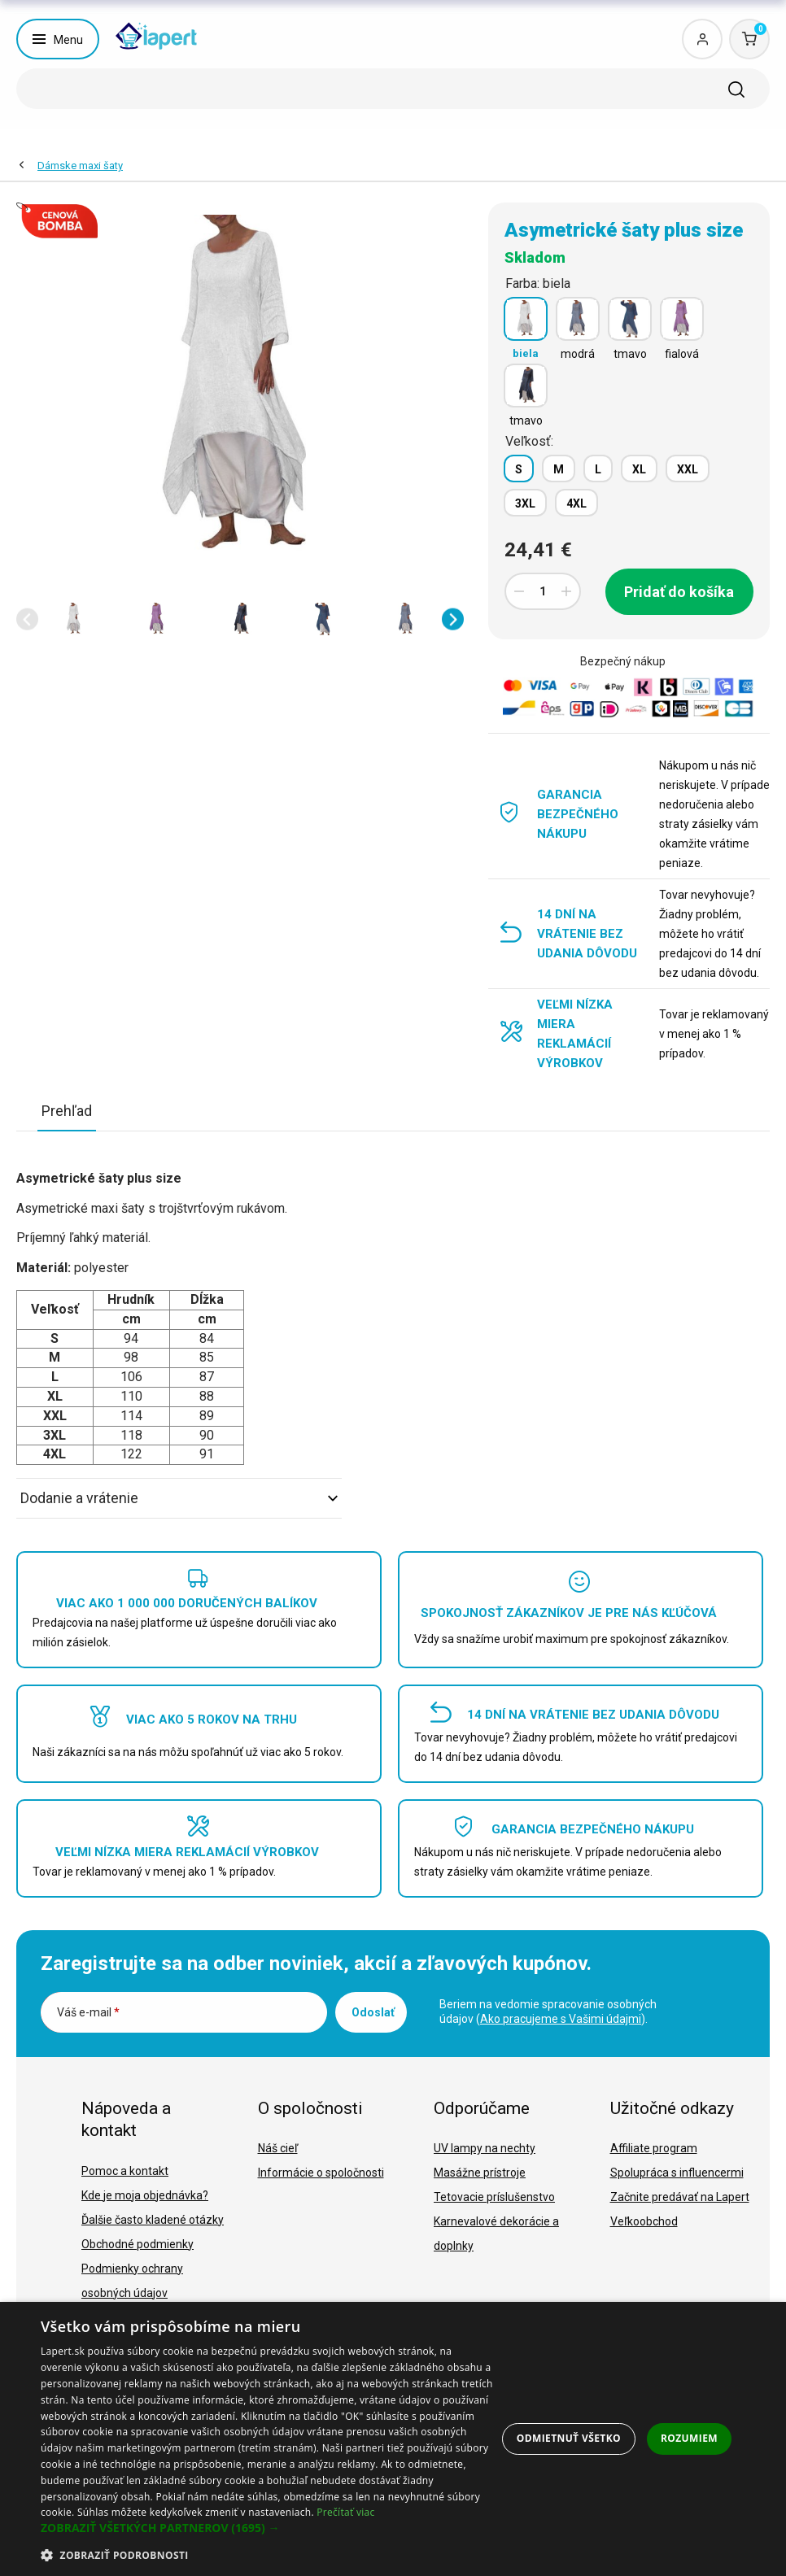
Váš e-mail (88, 2012)
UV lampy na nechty (484, 2148)
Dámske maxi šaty (80, 165)
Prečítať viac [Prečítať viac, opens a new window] (345, 2512)
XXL (687, 469)
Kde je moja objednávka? (144, 2195)
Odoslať (373, 2012)
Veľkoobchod (644, 2221)
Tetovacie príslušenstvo (494, 2196)
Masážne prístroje (480, 2172)
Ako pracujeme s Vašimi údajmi (560, 2018)
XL (639, 469)
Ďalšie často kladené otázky (152, 2219)
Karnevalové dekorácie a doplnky (496, 2233)
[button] (27, 619)
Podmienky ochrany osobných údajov (132, 2280)
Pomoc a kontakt (124, 2170)
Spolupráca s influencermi (677, 2172)
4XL (576, 503)
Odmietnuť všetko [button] (569, 2438)
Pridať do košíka (679, 591)
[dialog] (393, 2439)
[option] (74, 619)
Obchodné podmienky (137, 2244)
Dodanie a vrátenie (179, 1497)
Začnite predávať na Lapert (679, 2196)
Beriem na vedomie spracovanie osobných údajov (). (548, 2011)
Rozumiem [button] (689, 2438)
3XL (525, 503)
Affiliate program (653, 2148)
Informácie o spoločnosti (321, 2172)
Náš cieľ (278, 2148)
